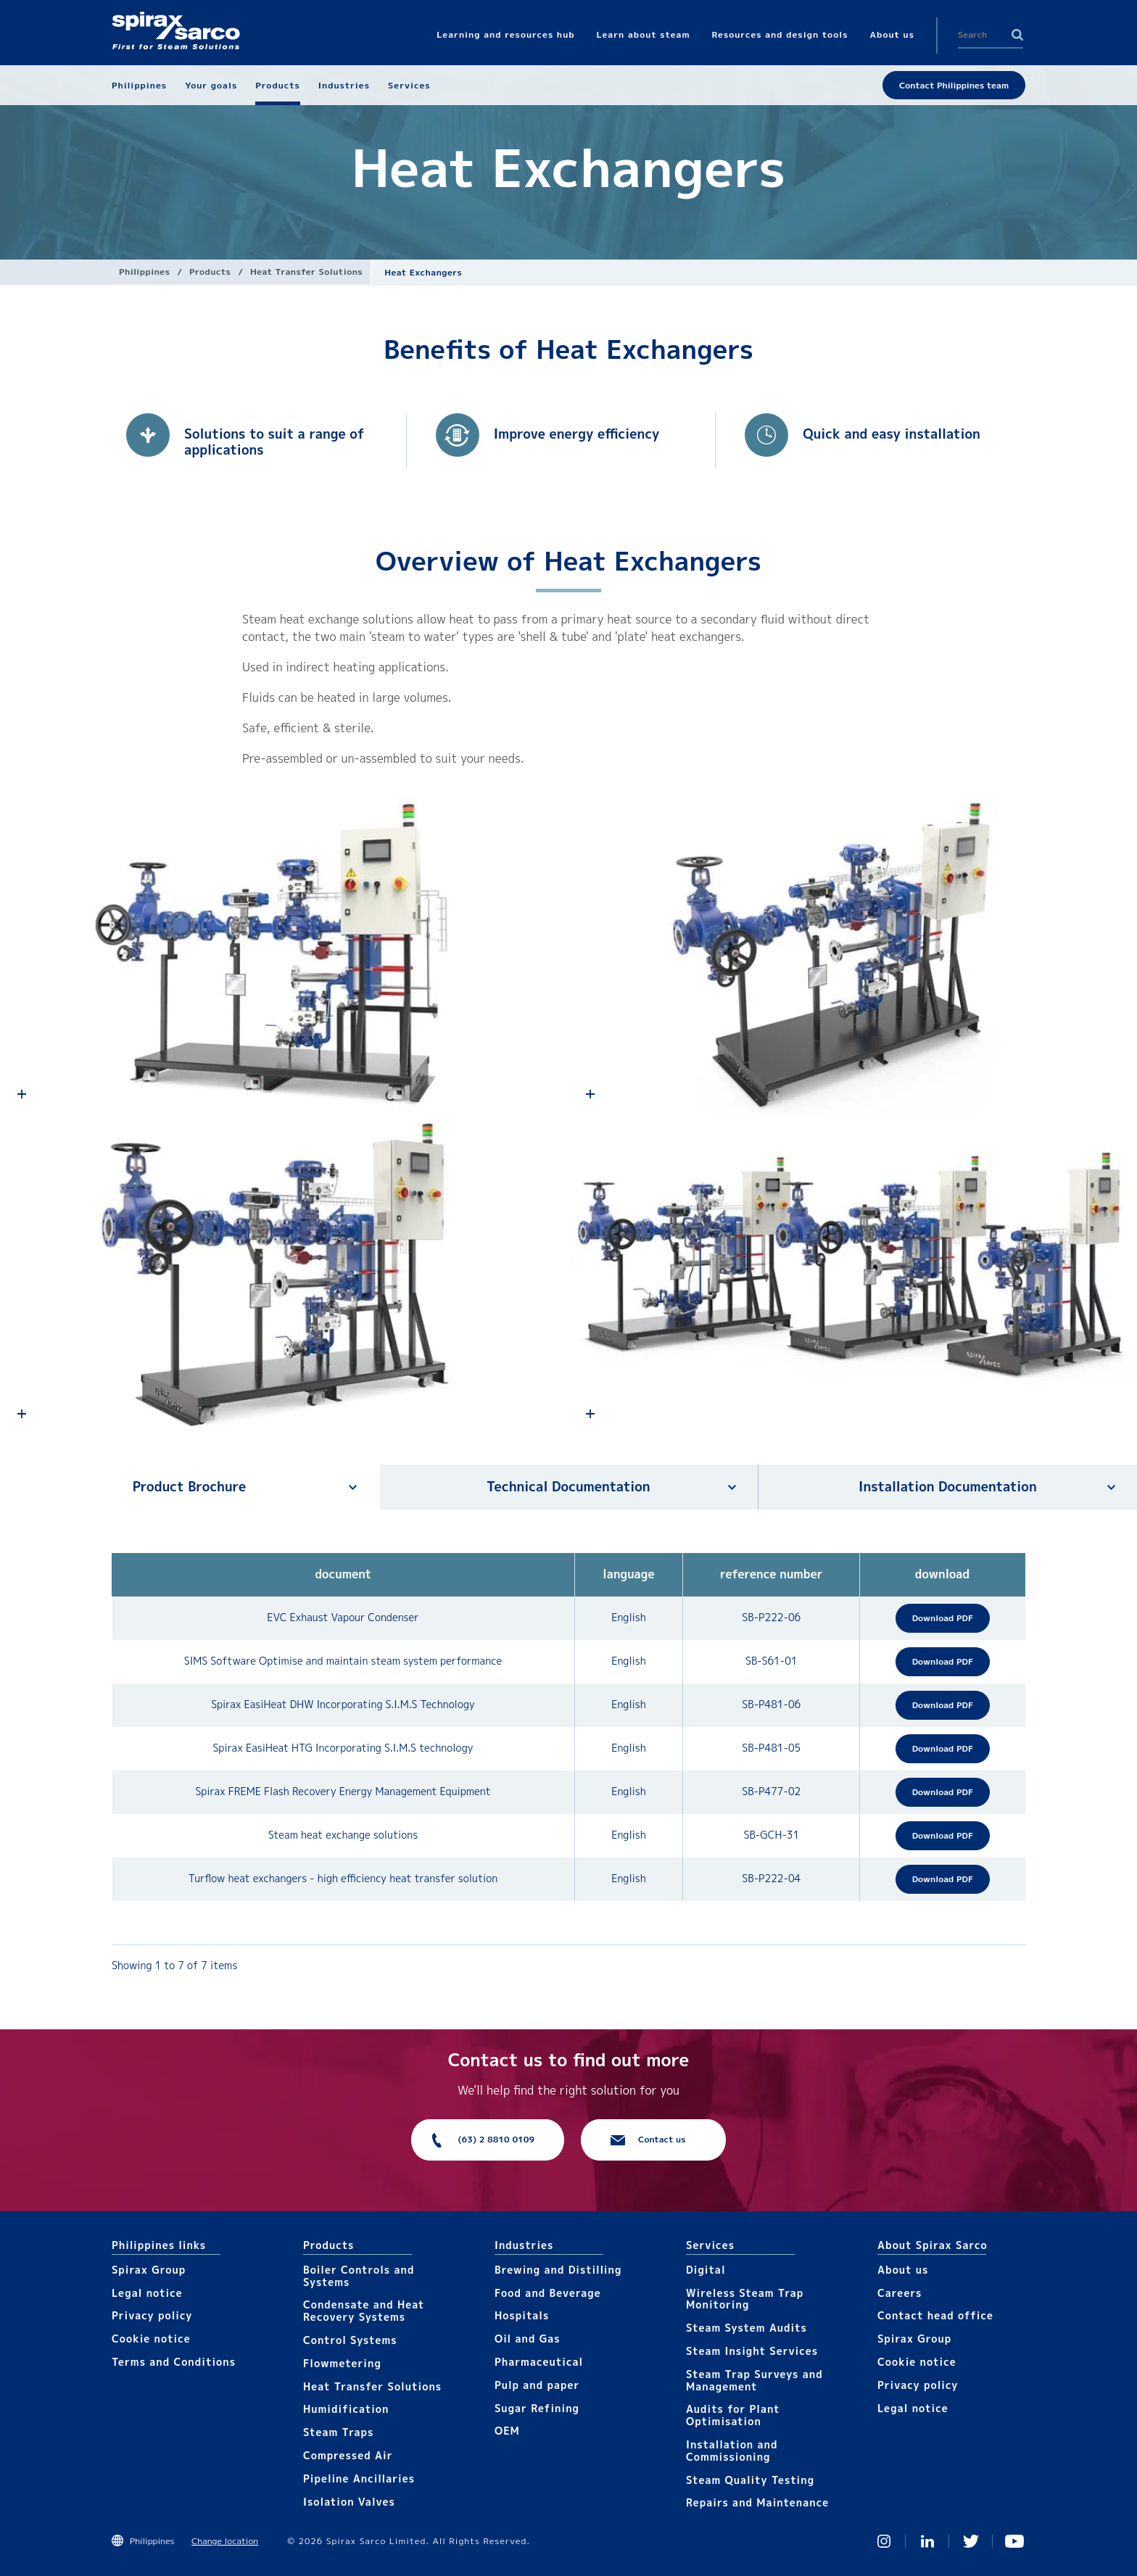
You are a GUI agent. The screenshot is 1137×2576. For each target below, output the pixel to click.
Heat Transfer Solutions (306, 271)
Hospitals (522, 2315)
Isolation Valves (349, 2502)
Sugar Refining (537, 2408)
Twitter (971, 2541)
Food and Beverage (548, 2293)
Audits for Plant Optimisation (733, 2415)
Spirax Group (149, 2270)
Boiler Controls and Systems (358, 2276)
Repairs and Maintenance (757, 2502)
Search (1017, 35)
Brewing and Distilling (558, 2270)
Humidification (346, 2409)
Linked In (927, 2541)
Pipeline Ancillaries (359, 2478)
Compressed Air (348, 2455)
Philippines (144, 271)
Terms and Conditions (174, 2362)
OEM (507, 2431)
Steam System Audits (746, 2328)
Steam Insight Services (752, 2351)
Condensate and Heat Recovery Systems (363, 2311)
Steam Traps (338, 2432)
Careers (899, 2293)
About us (902, 2270)
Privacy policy (152, 2315)
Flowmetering (342, 2363)
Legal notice (147, 2293)
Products (210, 271)
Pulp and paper (537, 2385)
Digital (706, 2270)
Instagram (884, 2541)
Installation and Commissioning (731, 2451)
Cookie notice (151, 2338)
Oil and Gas (528, 2338)
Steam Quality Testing (750, 2480)
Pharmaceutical (539, 2362)
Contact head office (935, 2315)
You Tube (1014, 2541)
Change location (224, 2541)
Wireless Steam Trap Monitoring (744, 2299)
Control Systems (350, 2340)
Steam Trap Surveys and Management (754, 2380)
